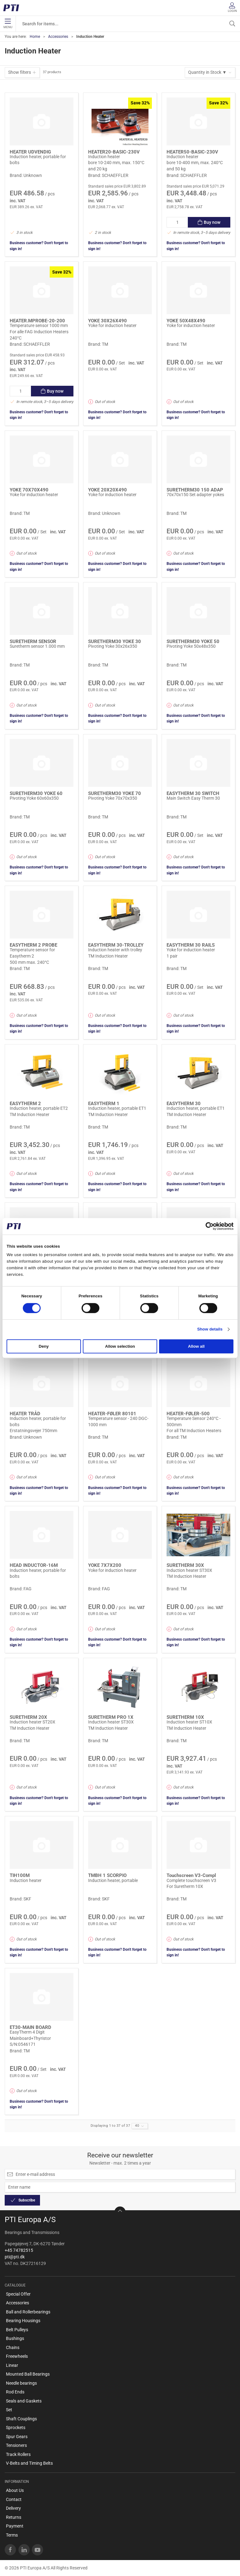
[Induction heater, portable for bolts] (41, 121)
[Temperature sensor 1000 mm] (41, 290)
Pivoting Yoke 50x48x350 (191, 646)
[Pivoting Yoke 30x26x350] (120, 611)
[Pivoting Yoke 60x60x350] (41, 763)
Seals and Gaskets (24, 2400)
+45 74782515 (19, 2250)
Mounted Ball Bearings (28, 2374)
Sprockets (15, 2427)
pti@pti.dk (15, 2256)
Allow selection (120, 1346)
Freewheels (17, 2356)
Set (9, 2409)
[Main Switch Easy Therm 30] (198, 763)
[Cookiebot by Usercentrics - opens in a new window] (206, 1226)
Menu (7, 24)
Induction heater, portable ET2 (39, 1108)
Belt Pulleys (17, 2329)
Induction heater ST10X (189, 1721)
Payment (14, 2525)
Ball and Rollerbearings (28, 2311)
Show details (209, 1329)
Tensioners (16, 2445)
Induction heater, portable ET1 (117, 1108)
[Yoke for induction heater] (120, 290)
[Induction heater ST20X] (41, 1687)
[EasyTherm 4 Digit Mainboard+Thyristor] (41, 1997)
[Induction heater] (120, 121)
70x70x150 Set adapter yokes (195, 494)
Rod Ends (15, 2391)
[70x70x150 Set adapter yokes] (198, 459)
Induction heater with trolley (115, 949)
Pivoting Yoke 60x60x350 (34, 798)
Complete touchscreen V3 (191, 1880)
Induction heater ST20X (32, 1721)
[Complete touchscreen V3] (198, 1845)
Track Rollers (18, 2454)
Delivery (13, 2508)
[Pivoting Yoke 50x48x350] (198, 611)
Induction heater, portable (113, 1880)
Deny (44, 1346)
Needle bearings (21, 2383)
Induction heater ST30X (189, 1570)
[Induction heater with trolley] (120, 914)
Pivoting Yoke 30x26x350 (112, 646)
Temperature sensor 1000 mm (39, 325)
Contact (14, 2499)
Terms (12, 2535)
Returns (13, 2517)
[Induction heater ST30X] (198, 1535)
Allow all (196, 1346)
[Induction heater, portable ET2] (41, 1073)
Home (35, 36)
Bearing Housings (23, 2320)
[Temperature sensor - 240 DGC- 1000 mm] (120, 1383)
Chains (12, 2347)
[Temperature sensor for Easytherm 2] (41, 914)
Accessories (58, 36)
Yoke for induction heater (112, 325)
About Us (15, 2490)
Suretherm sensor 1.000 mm (37, 646)
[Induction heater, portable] (120, 1845)
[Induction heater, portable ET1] (120, 1073)
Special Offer (18, 2294)
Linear (12, 2365)
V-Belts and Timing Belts (29, 2463)
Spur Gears (17, 2436)
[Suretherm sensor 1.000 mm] (41, 611)
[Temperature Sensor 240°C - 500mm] (198, 1383)
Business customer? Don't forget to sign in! (39, 246)
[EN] (13, 8)
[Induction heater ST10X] (198, 1687)
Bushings (15, 2338)
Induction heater (104, 156)
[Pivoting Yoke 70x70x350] (120, 763)
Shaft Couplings (21, 2418)
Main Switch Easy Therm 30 (193, 798)
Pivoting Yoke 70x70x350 (112, 798)
